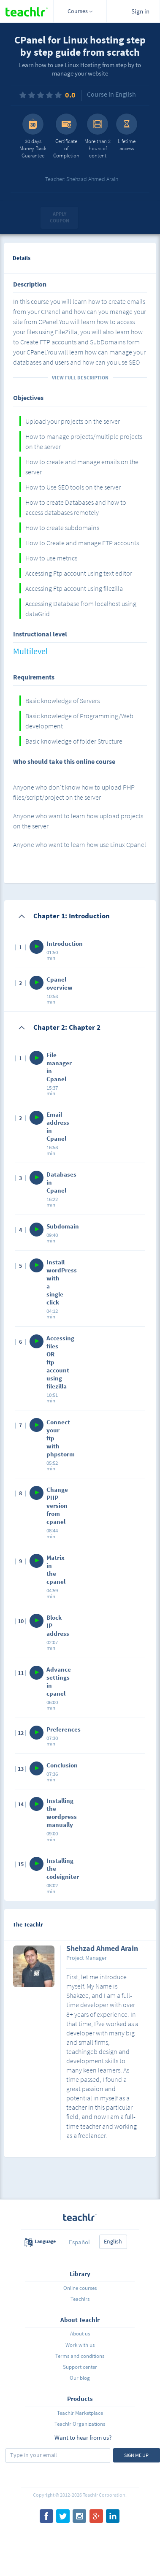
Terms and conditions (79, 2356)
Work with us (80, 2345)
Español (79, 2242)
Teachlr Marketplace (80, 2412)
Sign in (140, 11)
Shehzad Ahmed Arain (102, 1949)
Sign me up (136, 2455)
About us (80, 2333)
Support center (80, 2366)
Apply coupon (59, 217)
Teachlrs (80, 2299)
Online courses (80, 2288)
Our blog (80, 2377)
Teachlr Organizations (79, 2423)
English (113, 2241)
